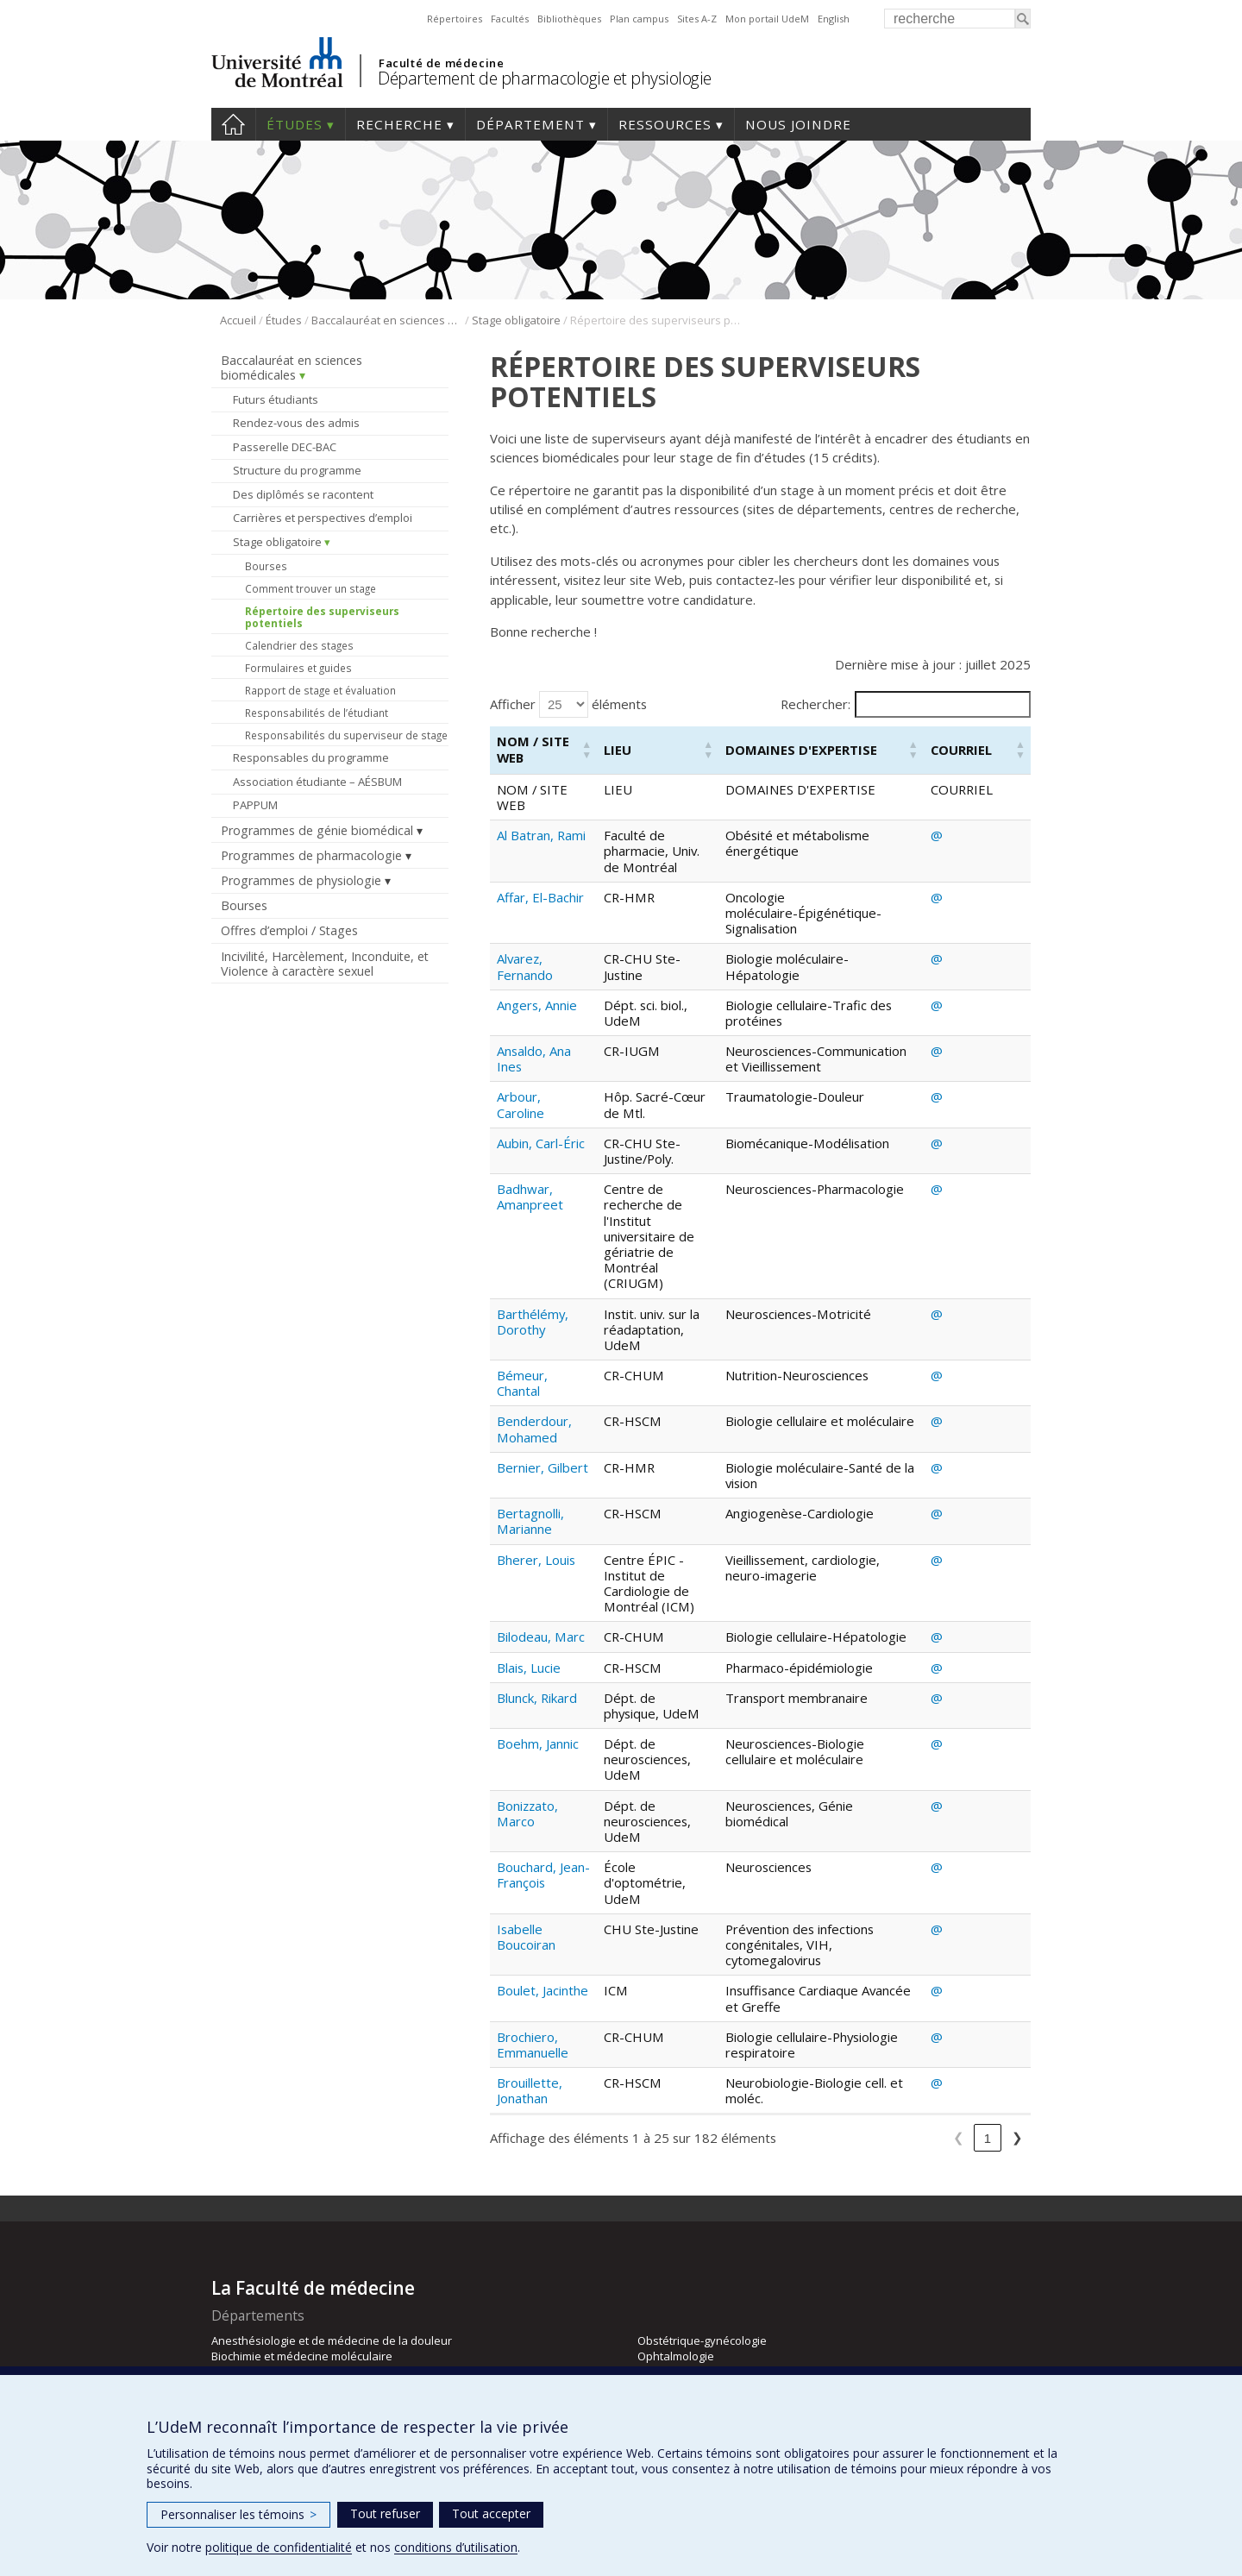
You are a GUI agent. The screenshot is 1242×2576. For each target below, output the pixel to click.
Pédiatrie (661, 2301)
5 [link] (922, 2037)
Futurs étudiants (275, 399)
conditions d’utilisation (456, 2547)
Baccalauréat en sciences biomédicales (386, 320)
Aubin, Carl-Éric (541, 1143)
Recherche (399, 124)
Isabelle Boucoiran (526, 1810)
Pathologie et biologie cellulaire (718, 2270)
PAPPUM (255, 805)
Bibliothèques (569, 18)
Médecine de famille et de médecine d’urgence (333, 2301)
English (834, 18)
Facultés (510, 18)
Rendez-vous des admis (296, 422)
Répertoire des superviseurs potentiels (322, 617)
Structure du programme (297, 470)
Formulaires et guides (298, 668)
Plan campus (639, 18)
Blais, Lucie (529, 1604)
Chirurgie (235, 2270)
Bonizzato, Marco (527, 1719)
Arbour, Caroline (520, 1104)
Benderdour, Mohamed (534, 1366)
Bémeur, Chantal (522, 1320)
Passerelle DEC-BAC (284, 447)
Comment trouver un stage (310, 588)
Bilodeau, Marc (541, 1558)
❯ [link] (1017, 2036)
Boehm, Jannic (538, 1665)
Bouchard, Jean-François (536, 1765)
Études (295, 124)
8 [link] (987, 2037)
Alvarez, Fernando (525, 950)
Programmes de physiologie (301, 880)
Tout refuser (385, 2513)
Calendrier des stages (299, 645)
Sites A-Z (697, 18)
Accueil (233, 124)
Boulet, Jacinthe (542, 1865)
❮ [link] (776, 2036)
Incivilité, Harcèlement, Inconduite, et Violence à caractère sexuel (325, 963)
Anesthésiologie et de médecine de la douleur (331, 2238)
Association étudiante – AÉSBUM (317, 781)
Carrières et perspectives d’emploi (322, 517)
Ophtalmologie (675, 2254)
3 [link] (864, 2037)
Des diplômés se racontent (303, 494)
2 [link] (834, 2037)
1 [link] (805, 2037)
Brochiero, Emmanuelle (532, 1918)
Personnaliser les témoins (238, 2514)
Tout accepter (491, 2513)
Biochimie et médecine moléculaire (301, 2254)
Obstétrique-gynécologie (702, 2238)
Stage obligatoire (516, 320)
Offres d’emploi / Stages (289, 930)
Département (530, 124)
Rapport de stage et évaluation (320, 690)
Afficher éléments (568, 704)
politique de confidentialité (278, 2547)
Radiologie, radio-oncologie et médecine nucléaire (768, 2332)
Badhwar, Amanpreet (530, 1196)
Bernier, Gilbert (542, 1404)
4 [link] (893, 2037)
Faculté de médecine (441, 63)
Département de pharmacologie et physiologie (545, 78)
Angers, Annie (537, 989)
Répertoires (454, 18)
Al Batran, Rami (541, 835)
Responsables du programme (311, 757)
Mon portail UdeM (767, 18)
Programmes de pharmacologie (311, 855)
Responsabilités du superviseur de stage (346, 735)
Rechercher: (815, 704)
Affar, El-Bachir (540, 881)
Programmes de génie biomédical (317, 830)
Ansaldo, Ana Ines (534, 1043)
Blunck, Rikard (537, 1634)
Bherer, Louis (536, 1496)
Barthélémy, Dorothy (532, 1274)
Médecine (237, 2286)
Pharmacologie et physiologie (714, 2286)
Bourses (266, 566)
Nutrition (233, 2349)
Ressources (665, 124)
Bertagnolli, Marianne (530, 1458)
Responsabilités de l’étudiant (316, 712)
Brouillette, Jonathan (529, 1965)
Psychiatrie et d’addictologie (710, 2317)
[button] (585, 750)
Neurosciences (250, 2332)
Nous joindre (798, 124)
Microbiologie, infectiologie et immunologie (322, 2317)
